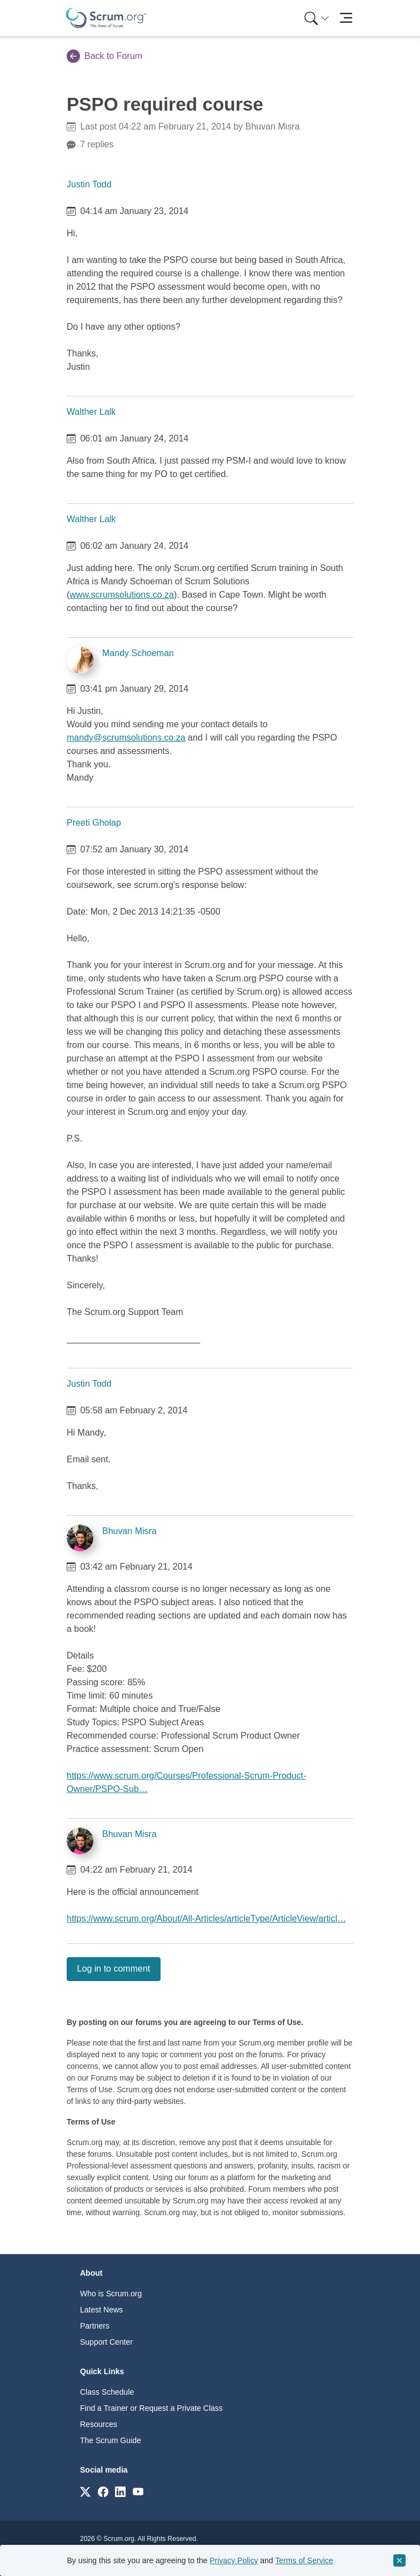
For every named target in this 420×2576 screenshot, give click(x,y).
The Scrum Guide (110, 2440)
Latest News (101, 2309)
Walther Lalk (91, 411)
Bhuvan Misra (129, 1531)
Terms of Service (304, 2560)
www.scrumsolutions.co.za (121, 594)
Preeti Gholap (94, 822)
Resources (98, 2424)
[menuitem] (315, 18)
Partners (94, 2325)
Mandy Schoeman (138, 653)
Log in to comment (114, 1968)
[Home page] (106, 18)
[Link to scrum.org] (85, 2491)
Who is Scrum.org (111, 2293)
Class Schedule (107, 2392)
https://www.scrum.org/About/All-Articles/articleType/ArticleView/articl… (206, 1918)
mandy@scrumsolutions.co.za (126, 737)
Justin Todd (89, 184)
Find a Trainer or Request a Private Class (151, 2408)
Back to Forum (104, 56)
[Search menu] (316, 18)
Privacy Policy (233, 2560)
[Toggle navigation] (346, 18)
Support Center (106, 2341)
